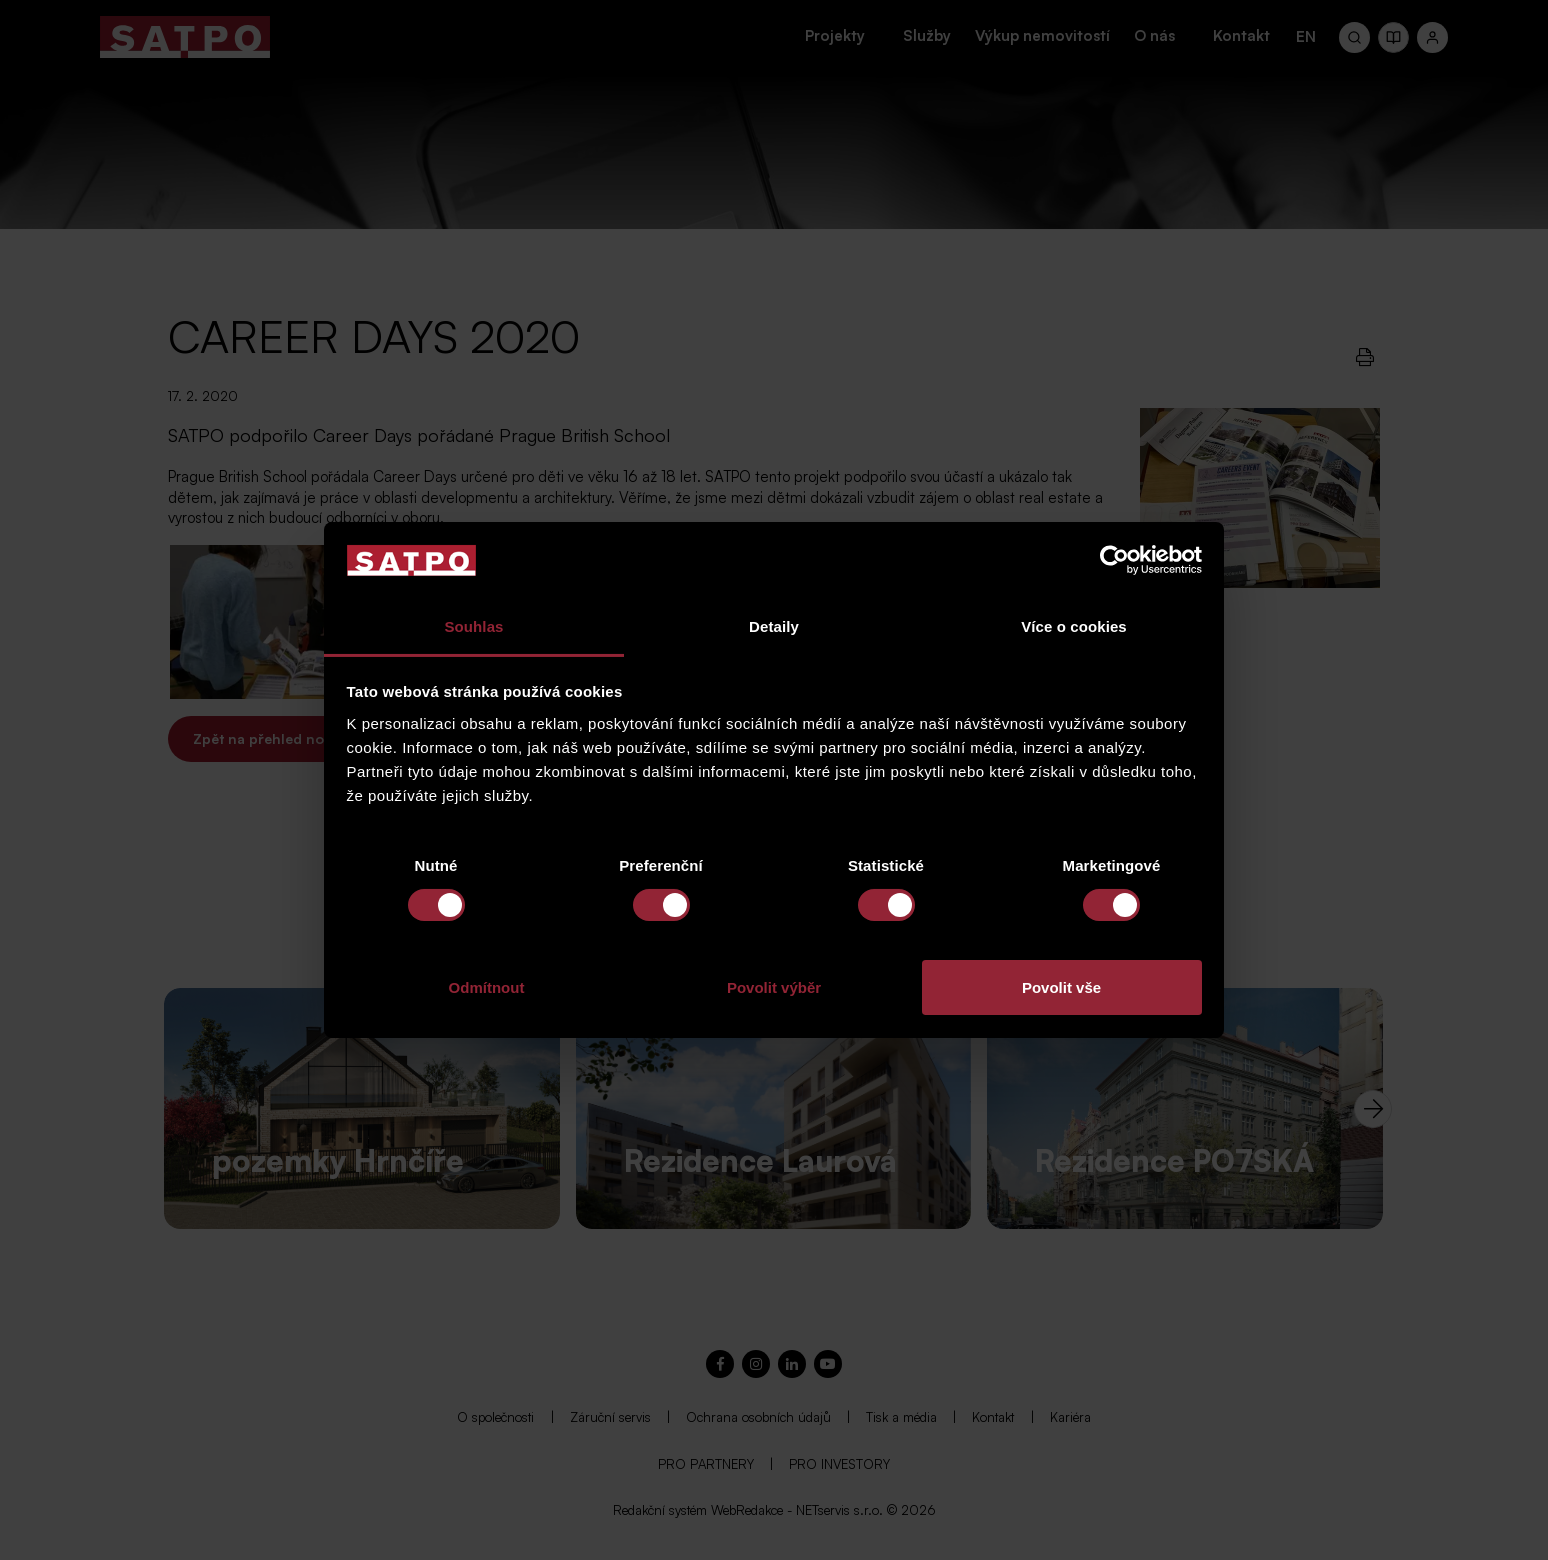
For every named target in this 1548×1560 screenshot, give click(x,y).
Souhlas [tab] (473, 626)
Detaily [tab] (774, 626)
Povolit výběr (774, 987)
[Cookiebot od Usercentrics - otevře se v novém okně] (1114, 560)
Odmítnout (487, 987)
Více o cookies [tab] (1074, 626)
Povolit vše (1061, 987)
